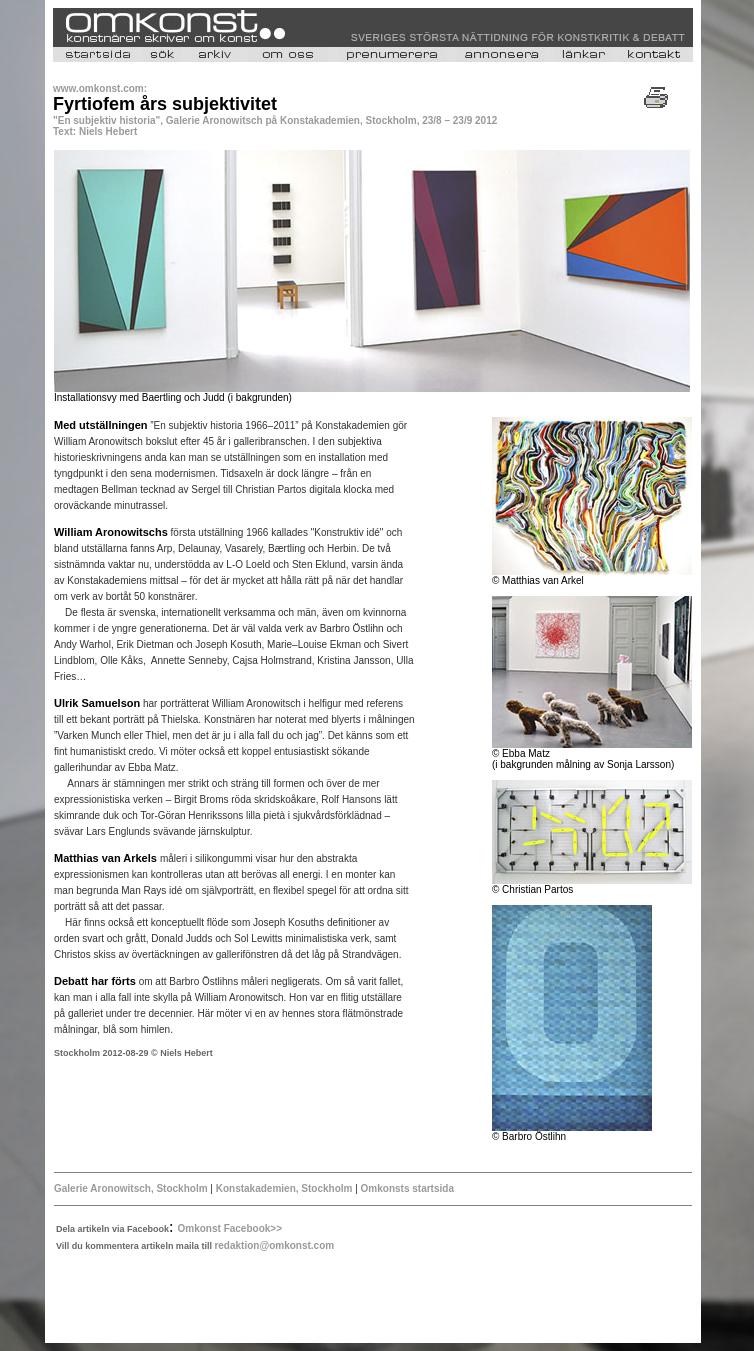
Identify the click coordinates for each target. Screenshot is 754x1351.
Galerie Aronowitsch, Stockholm (131, 1188)
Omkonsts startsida (406, 1188)
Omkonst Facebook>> (230, 1228)
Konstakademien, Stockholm (285, 1188)
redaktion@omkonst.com (274, 1245)
